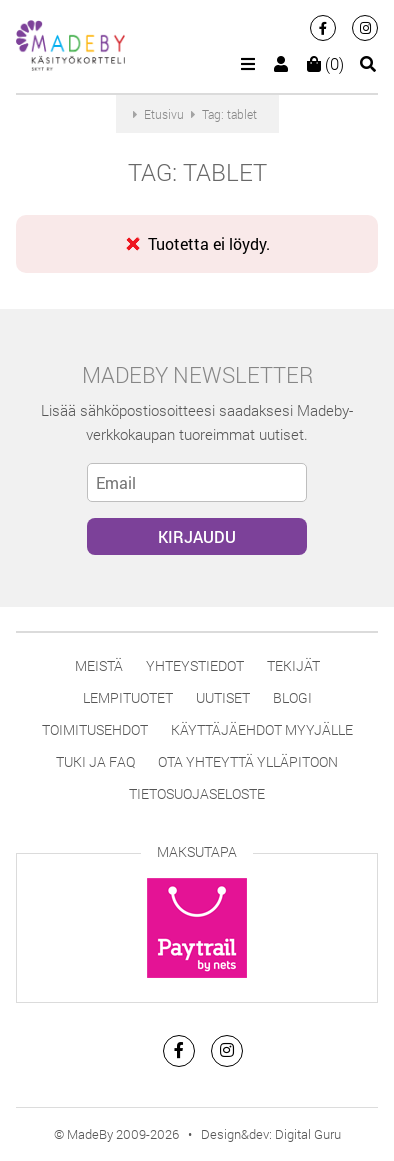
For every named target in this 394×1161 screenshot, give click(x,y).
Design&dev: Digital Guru (271, 1134)
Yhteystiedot (195, 665)
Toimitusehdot (95, 729)
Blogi (292, 697)
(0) (325, 63)
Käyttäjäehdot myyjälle (262, 729)
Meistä (99, 665)
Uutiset (223, 697)
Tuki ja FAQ (95, 761)
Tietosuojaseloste (197, 793)
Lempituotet (128, 697)
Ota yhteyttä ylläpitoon (248, 761)
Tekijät (293, 665)
